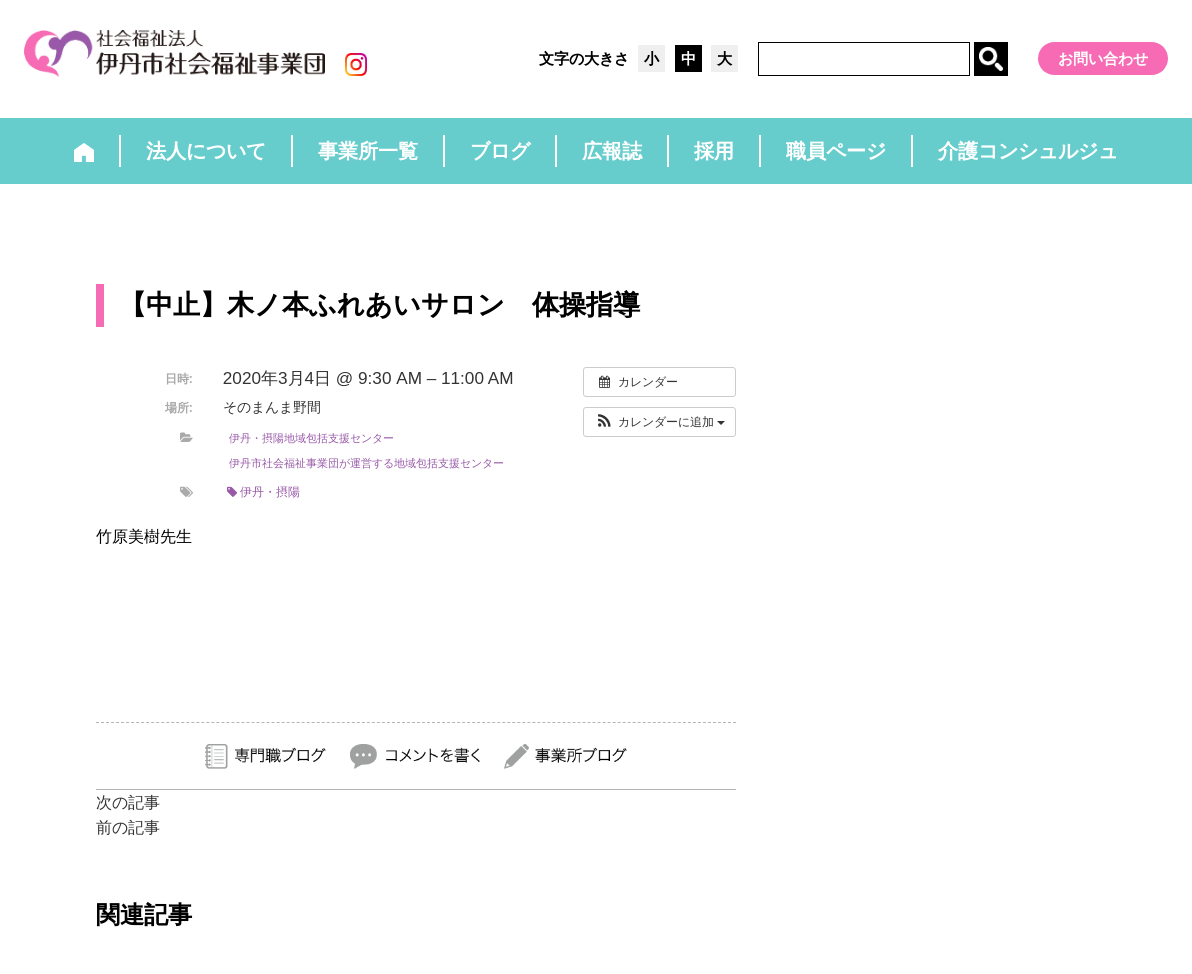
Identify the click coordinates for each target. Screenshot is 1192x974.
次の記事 (128, 802)
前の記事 (128, 827)
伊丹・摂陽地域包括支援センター (311, 438)
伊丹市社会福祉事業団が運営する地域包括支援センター (366, 463)
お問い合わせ (1103, 58)
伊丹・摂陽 (263, 492)
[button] (659, 422)
